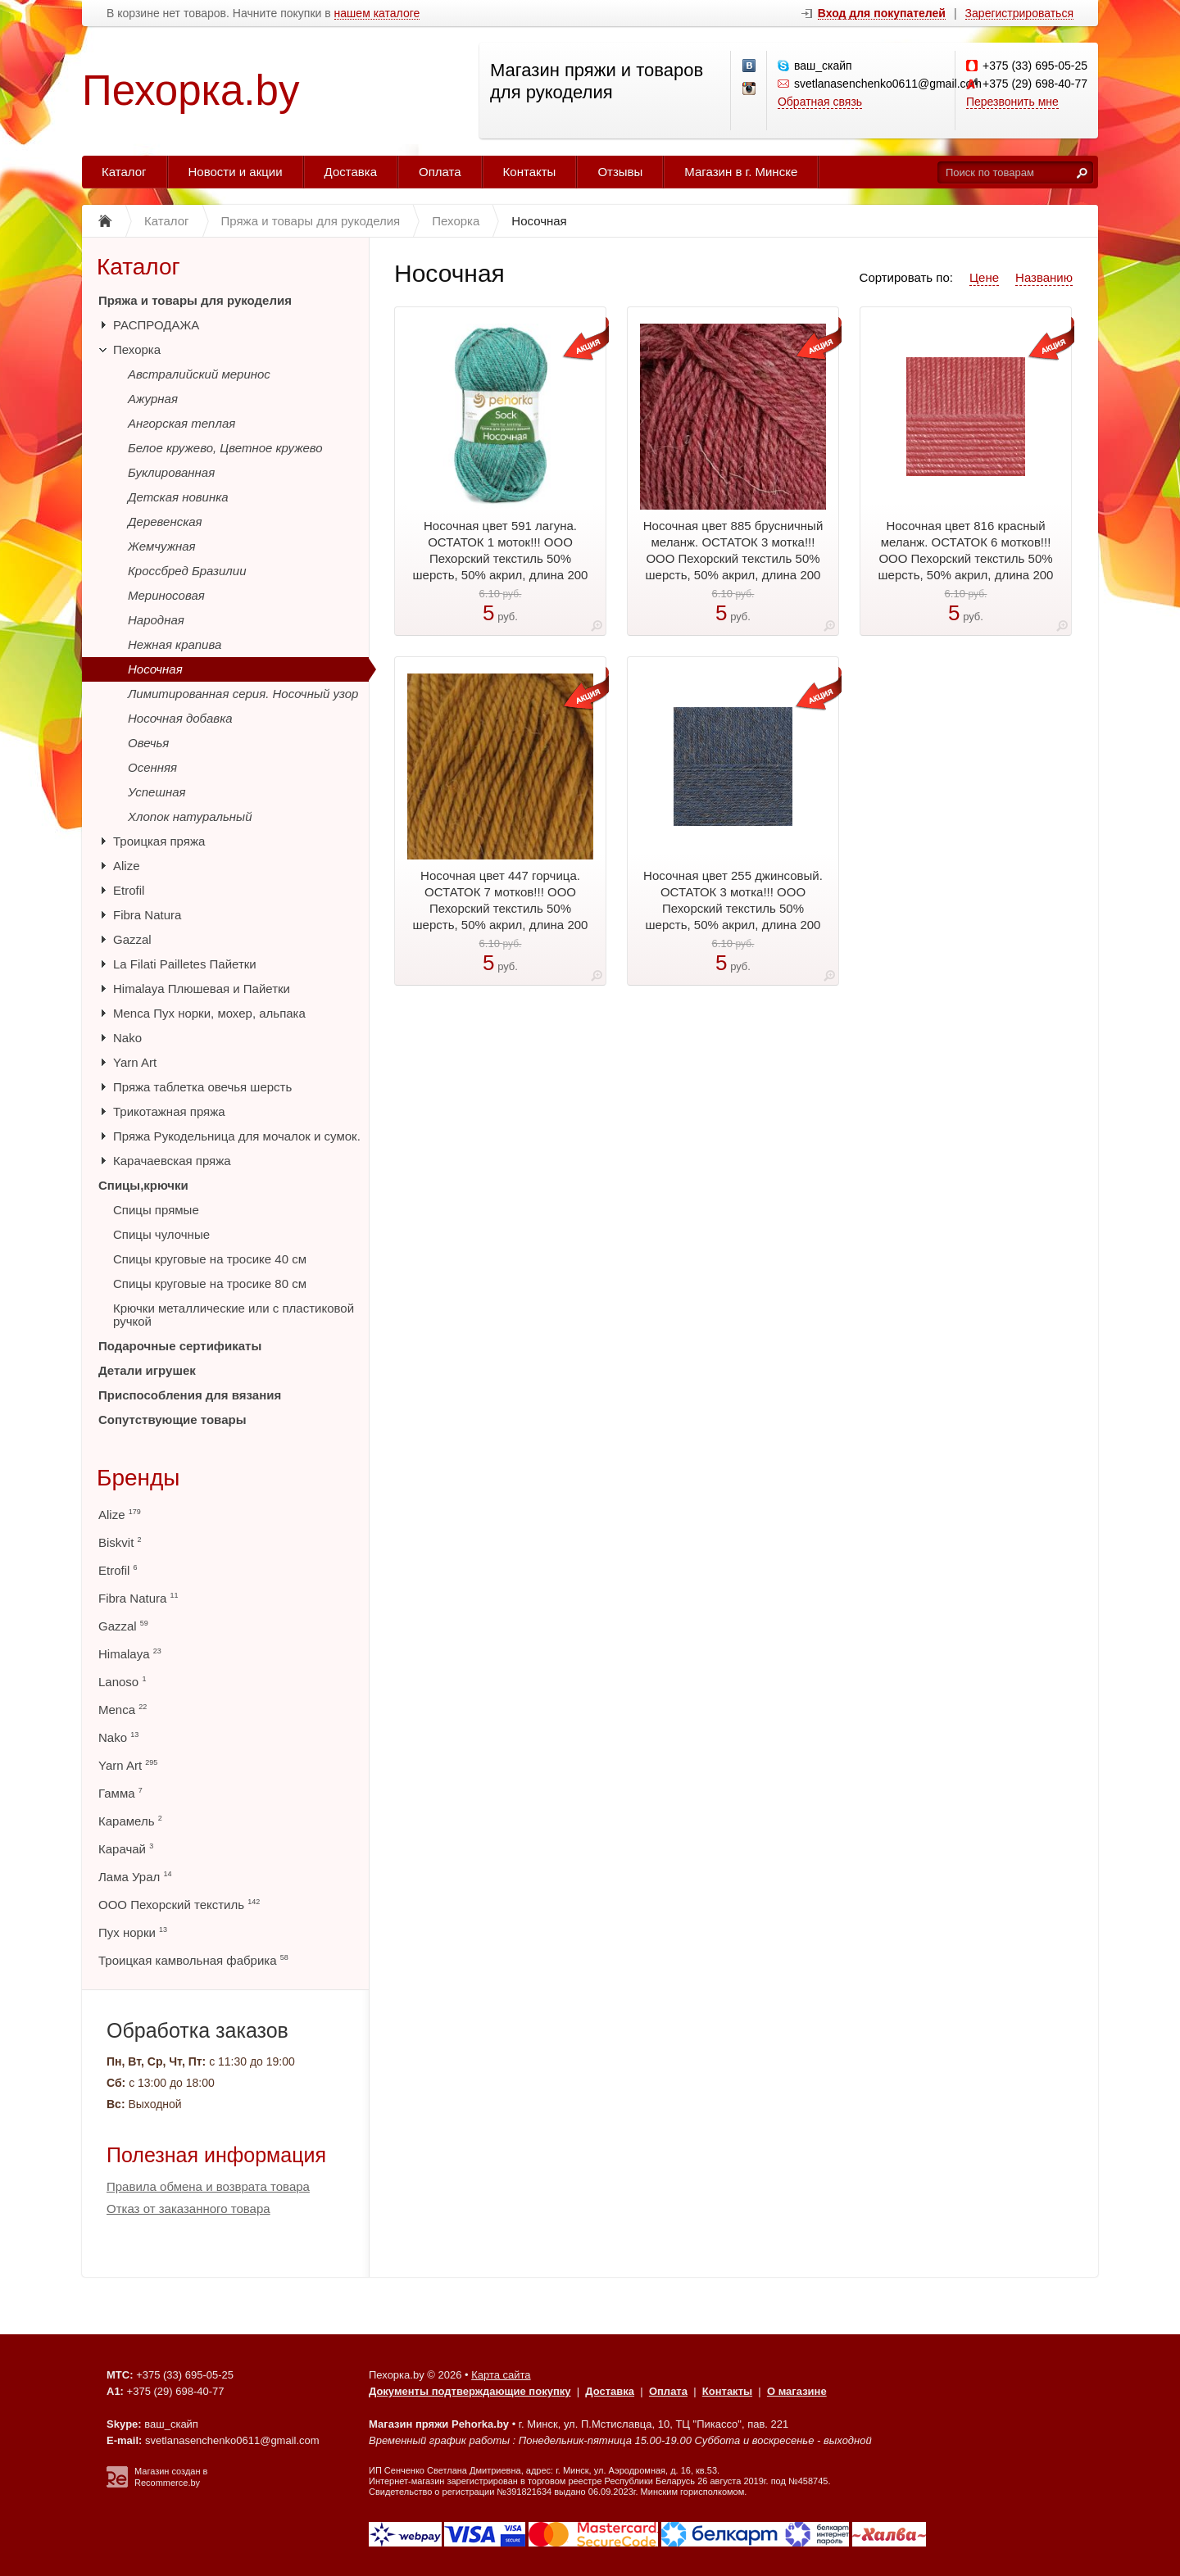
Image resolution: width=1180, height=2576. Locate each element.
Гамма (120, 1793)
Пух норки (132, 1932)
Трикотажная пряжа (169, 1111)
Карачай (125, 1849)
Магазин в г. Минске (740, 172)
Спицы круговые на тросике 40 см (209, 1259)
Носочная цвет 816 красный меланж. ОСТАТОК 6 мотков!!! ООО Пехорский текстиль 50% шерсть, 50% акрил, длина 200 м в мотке (966, 558)
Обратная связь (820, 101)
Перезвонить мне (1012, 101)
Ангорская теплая (181, 423)
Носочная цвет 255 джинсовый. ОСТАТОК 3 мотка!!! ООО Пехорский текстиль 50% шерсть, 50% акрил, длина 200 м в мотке (733, 908)
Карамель (130, 1821)
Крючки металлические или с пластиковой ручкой (233, 1314)
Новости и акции (235, 172)
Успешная (157, 792)
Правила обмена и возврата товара (208, 2186)
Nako (127, 1038)
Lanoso (122, 1682)
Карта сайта (500, 2375)
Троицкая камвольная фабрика (193, 1960)
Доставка (350, 172)
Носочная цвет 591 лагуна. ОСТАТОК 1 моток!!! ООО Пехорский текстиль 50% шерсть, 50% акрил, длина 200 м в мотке (500, 558)
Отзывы (619, 172)
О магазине (797, 2391)
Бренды (138, 1477)
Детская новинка (178, 497)
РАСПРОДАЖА (156, 325)
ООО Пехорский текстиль (179, 1905)
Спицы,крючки (143, 1185)
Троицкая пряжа (159, 841)
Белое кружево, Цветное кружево (225, 448)
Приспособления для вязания (189, 1395)
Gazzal (132, 939)
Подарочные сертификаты (179, 1346)
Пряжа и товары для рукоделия (195, 300)
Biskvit (120, 1542)
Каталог (124, 172)
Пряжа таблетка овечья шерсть (202, 1087)
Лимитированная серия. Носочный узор (243, 694)
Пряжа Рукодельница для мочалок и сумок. (237, 1136)
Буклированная (171, 472)
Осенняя (152, 767)
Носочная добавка (180, 718)
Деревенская (165, 521)
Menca (122, 1710)
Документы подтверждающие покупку (470, 2391)
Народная (156, 620)
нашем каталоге (377, 13)
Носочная (155, 669)
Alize (126, 866)
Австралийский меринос (199, 374)
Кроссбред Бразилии (187, 571)
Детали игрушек (147, 1370)
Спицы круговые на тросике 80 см (209, 1283)
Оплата (440, 172)
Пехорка (137, 349)
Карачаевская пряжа (172, 1161)
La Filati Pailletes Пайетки (184, 964)
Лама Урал (134, 1877)
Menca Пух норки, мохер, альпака (209, 1013)
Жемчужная (162, 546)
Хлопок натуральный (190, 816)
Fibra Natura (147, 915)
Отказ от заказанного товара (188, 2208)
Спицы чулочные (161, 1234)
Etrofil (128, 890)
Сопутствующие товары (172, 1419)
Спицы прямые (156, 1210)
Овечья (148, 743)
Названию (1044, 277)
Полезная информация (216, 2154)
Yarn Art (135, 1062)
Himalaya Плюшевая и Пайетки (201, 988)
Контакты (529, 172)
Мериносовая (166, 595)
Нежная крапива (174, 644)
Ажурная (153, 399)
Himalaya (129, 1654)
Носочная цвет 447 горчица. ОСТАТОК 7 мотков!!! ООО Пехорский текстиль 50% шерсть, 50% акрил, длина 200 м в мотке (500, 908)
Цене (984, 277)
